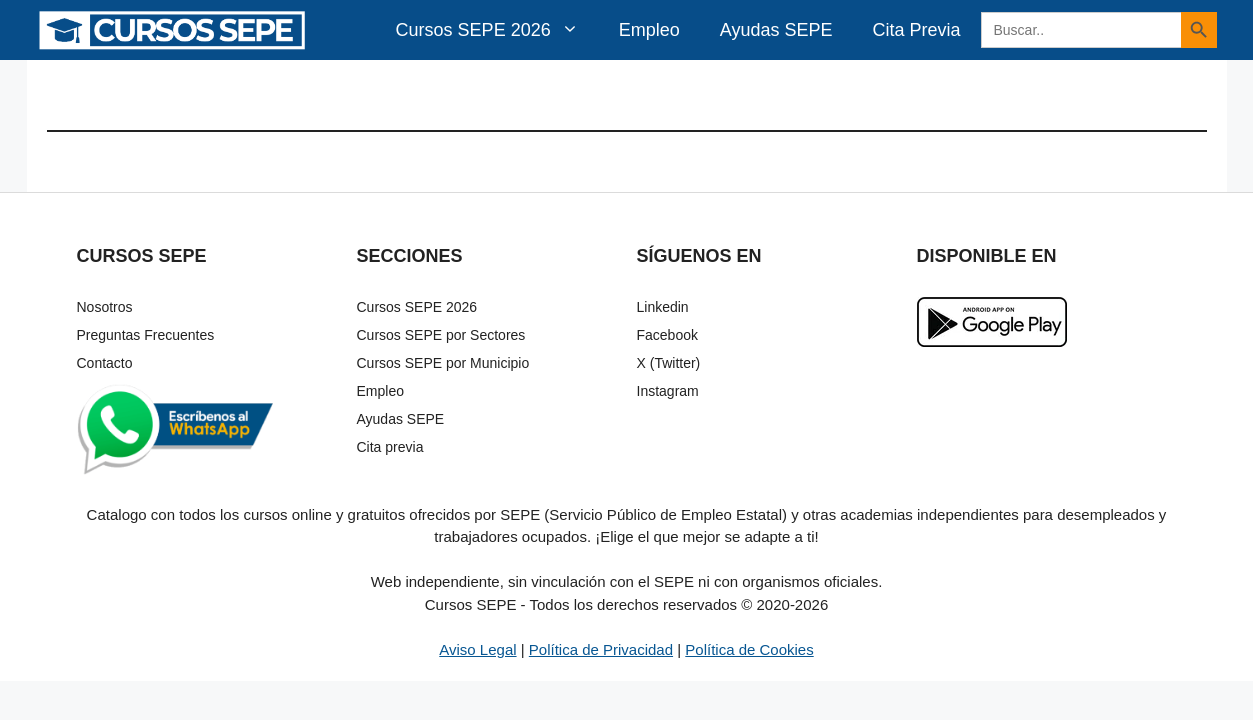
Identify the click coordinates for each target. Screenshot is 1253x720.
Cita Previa (916, 30)
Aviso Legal (477, 649)
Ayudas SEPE (776, 30)
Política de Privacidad (601, 649)
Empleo (649, 30)
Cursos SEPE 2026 (497, 30)
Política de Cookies (749, 649)
